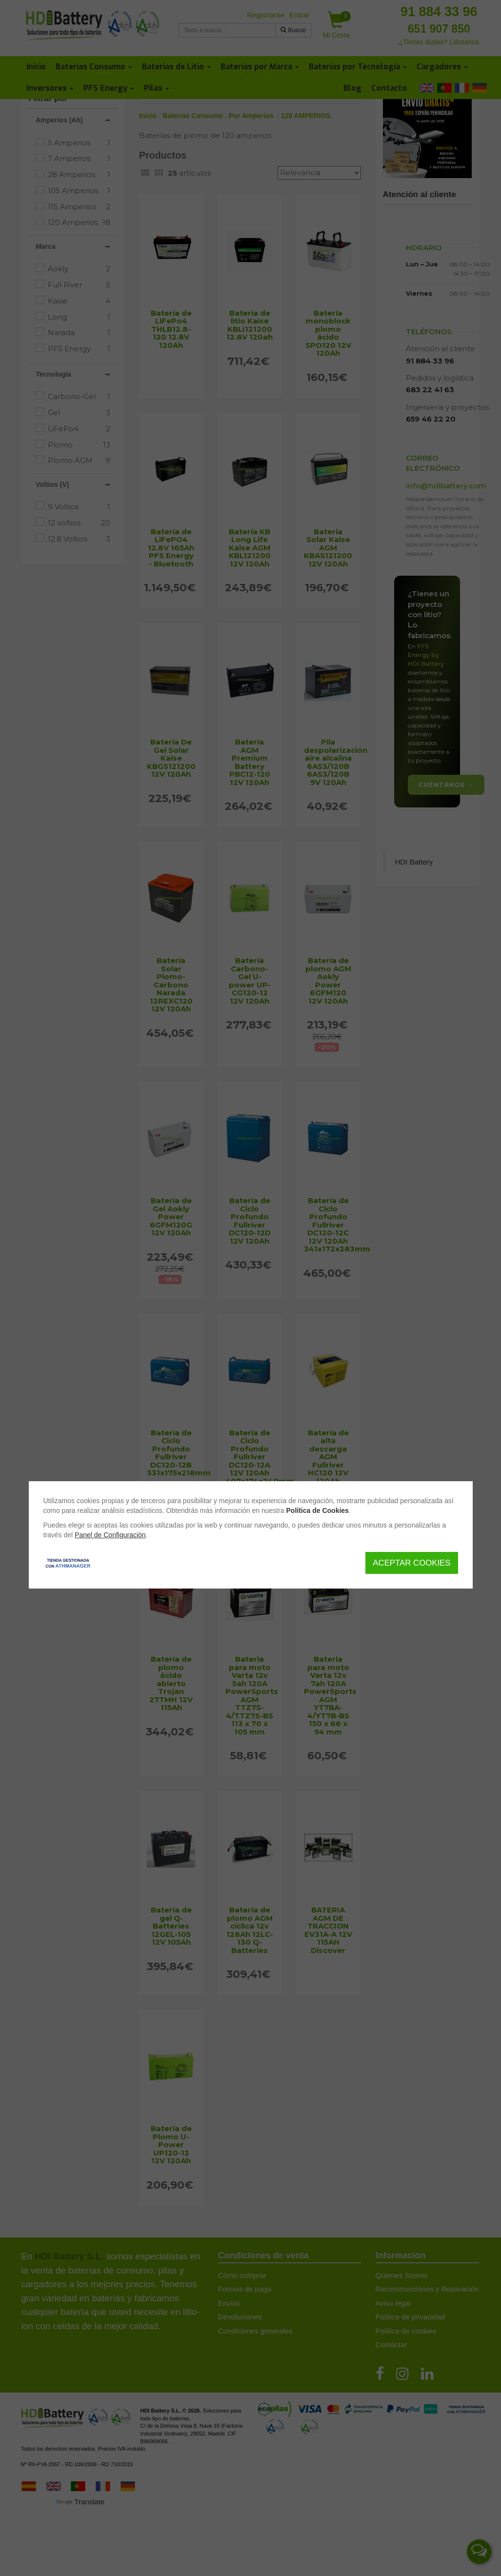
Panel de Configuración (110, 1535)
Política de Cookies (317, 1510)
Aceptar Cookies (411, 1563)
